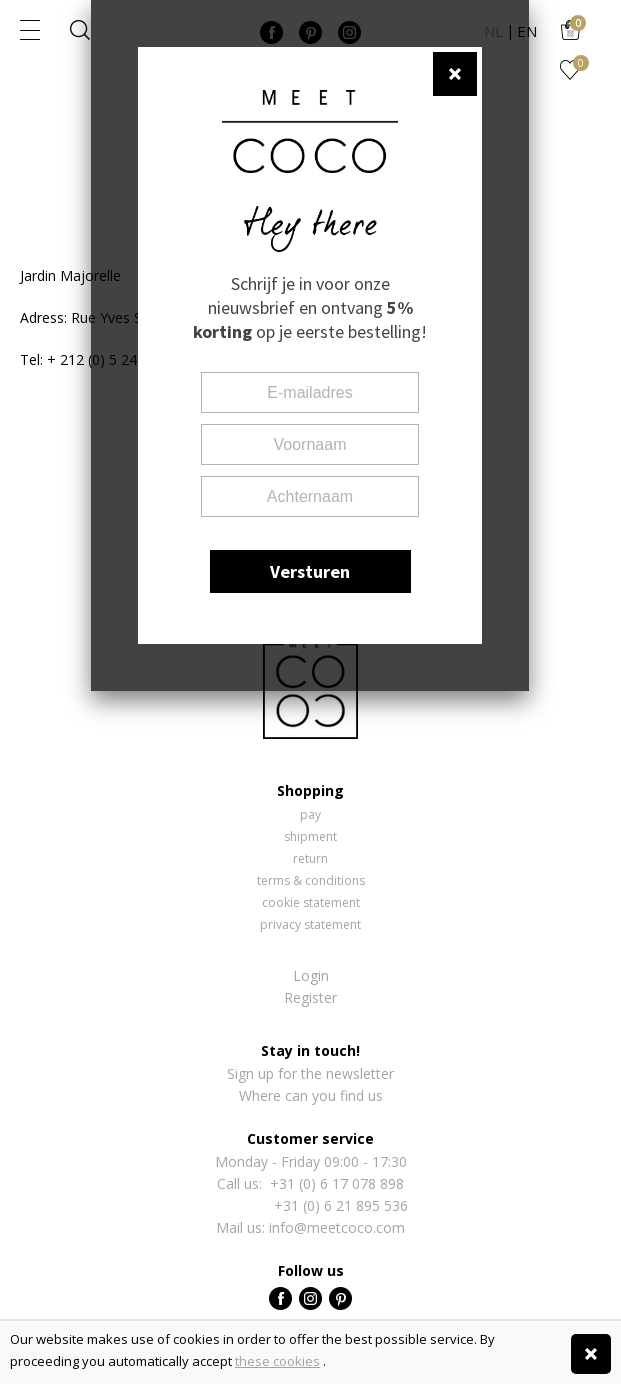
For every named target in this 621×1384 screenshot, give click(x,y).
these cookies (277, 1361)
